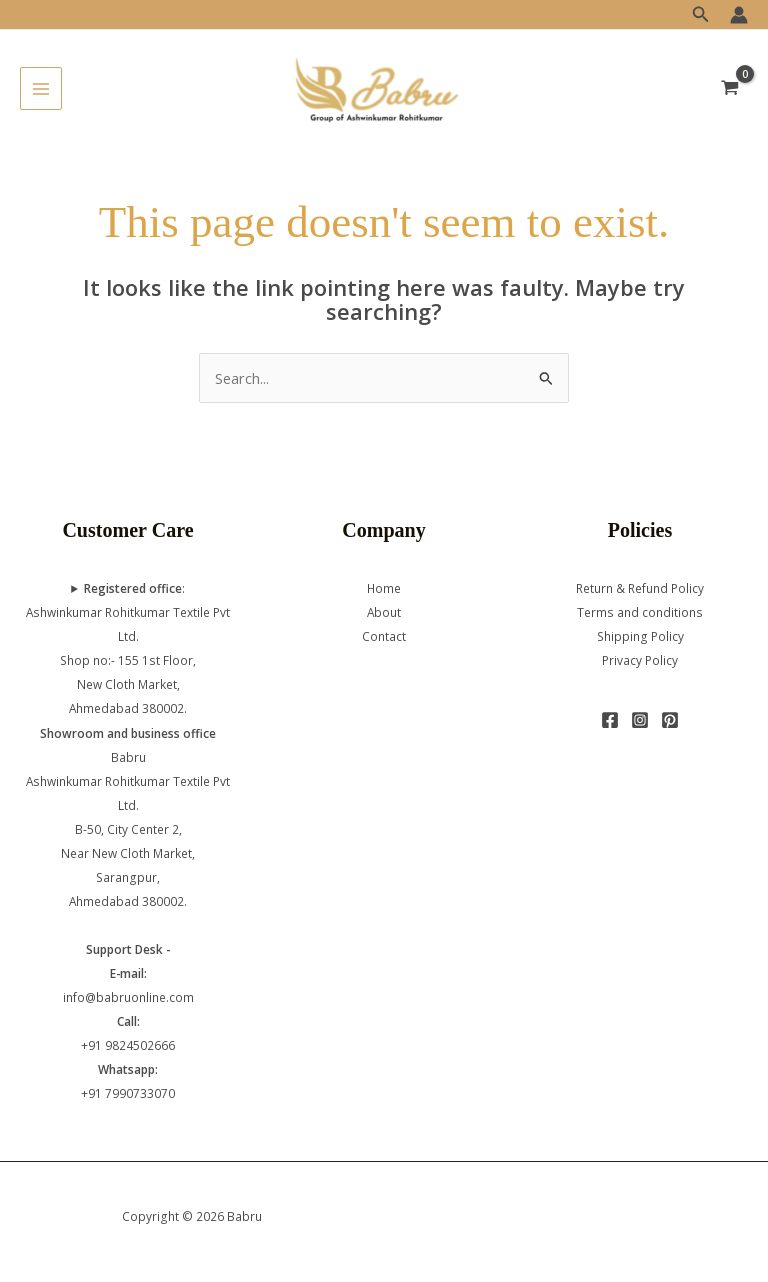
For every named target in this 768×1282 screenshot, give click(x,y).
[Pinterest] (670, 720)
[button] (701, 15)
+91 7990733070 (128, 1093)
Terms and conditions (640, 612)
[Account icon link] (739, 15)
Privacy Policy (640, 660)
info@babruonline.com (128, 997)
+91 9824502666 (128, 1045)
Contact (384, 636)
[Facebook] (610, 720)
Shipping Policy (640, 636)
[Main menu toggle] (41, 88)
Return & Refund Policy (640, 588)
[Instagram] (640, 720)
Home (384, 588)
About (384, 612)
